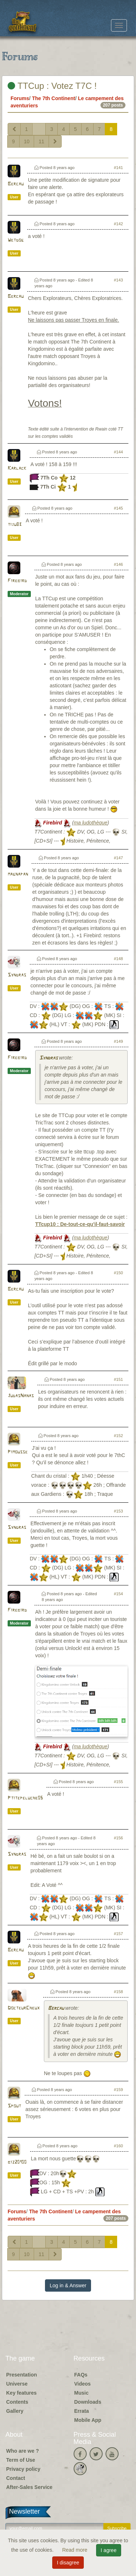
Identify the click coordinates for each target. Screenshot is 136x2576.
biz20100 (17, 2162)
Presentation (21, 2375)
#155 (118, 1781)
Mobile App (88, 2420)
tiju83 (14, 524)
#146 (118, 564)
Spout (14, 2106)
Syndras (17, 975)
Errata (81, 2411)
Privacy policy (23, 2469)
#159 (118, 2089)
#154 (118, 1594)
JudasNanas (21, 1396)
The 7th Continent (53, 98)
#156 (118, 1838)
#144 (118, 452)
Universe (17, 2384)
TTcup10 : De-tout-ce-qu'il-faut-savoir (80, 1224)
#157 (118, 1933)
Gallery (14, 2411)
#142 (118, 224)
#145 (118, 508)
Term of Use (20, 2460)
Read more (75, 2550)
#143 (118, 280)
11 (41, 141)
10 (27, 141)
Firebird (17, 581)
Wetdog (16, 240)
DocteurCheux (24, 2008)
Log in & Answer (68, 2285)
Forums (20, 98)
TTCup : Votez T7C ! (52, 86)
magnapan (18, 874)
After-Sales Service (29, 2487)
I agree (109, 2550)
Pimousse (18, 1452)
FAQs (81, 2375)
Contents (17, 2402)
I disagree (68, 2562)
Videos (82, 2384)
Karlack (17, 468)
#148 (118, 958)
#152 (118, 1435)
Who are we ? (22, 2451)
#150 (118, 1273)
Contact (15, 2478)
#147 (118, 858)
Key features (21, 2393)
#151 (118, 1379)
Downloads (88, 2402)
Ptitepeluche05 (25, 1798)
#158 (118, 1991)
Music (81, 2393)
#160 (118, 2146)
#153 (118, 1511)
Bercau (16, 184)
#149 (118, 1041)
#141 (118, 167)
